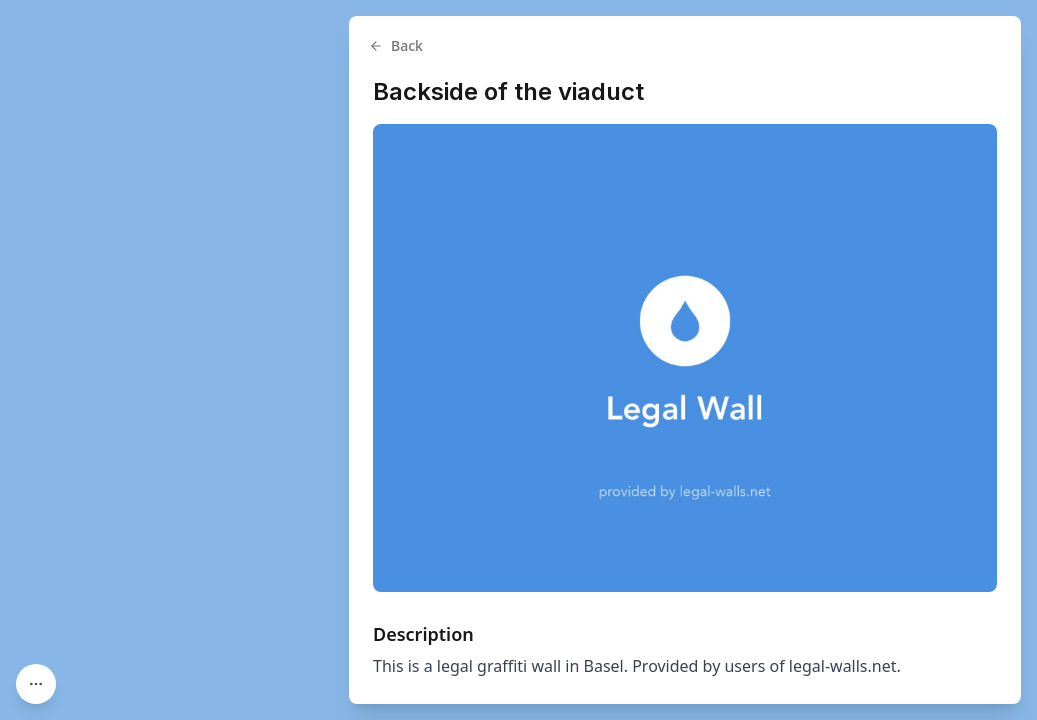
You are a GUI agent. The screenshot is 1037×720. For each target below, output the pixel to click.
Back (396, 45)
